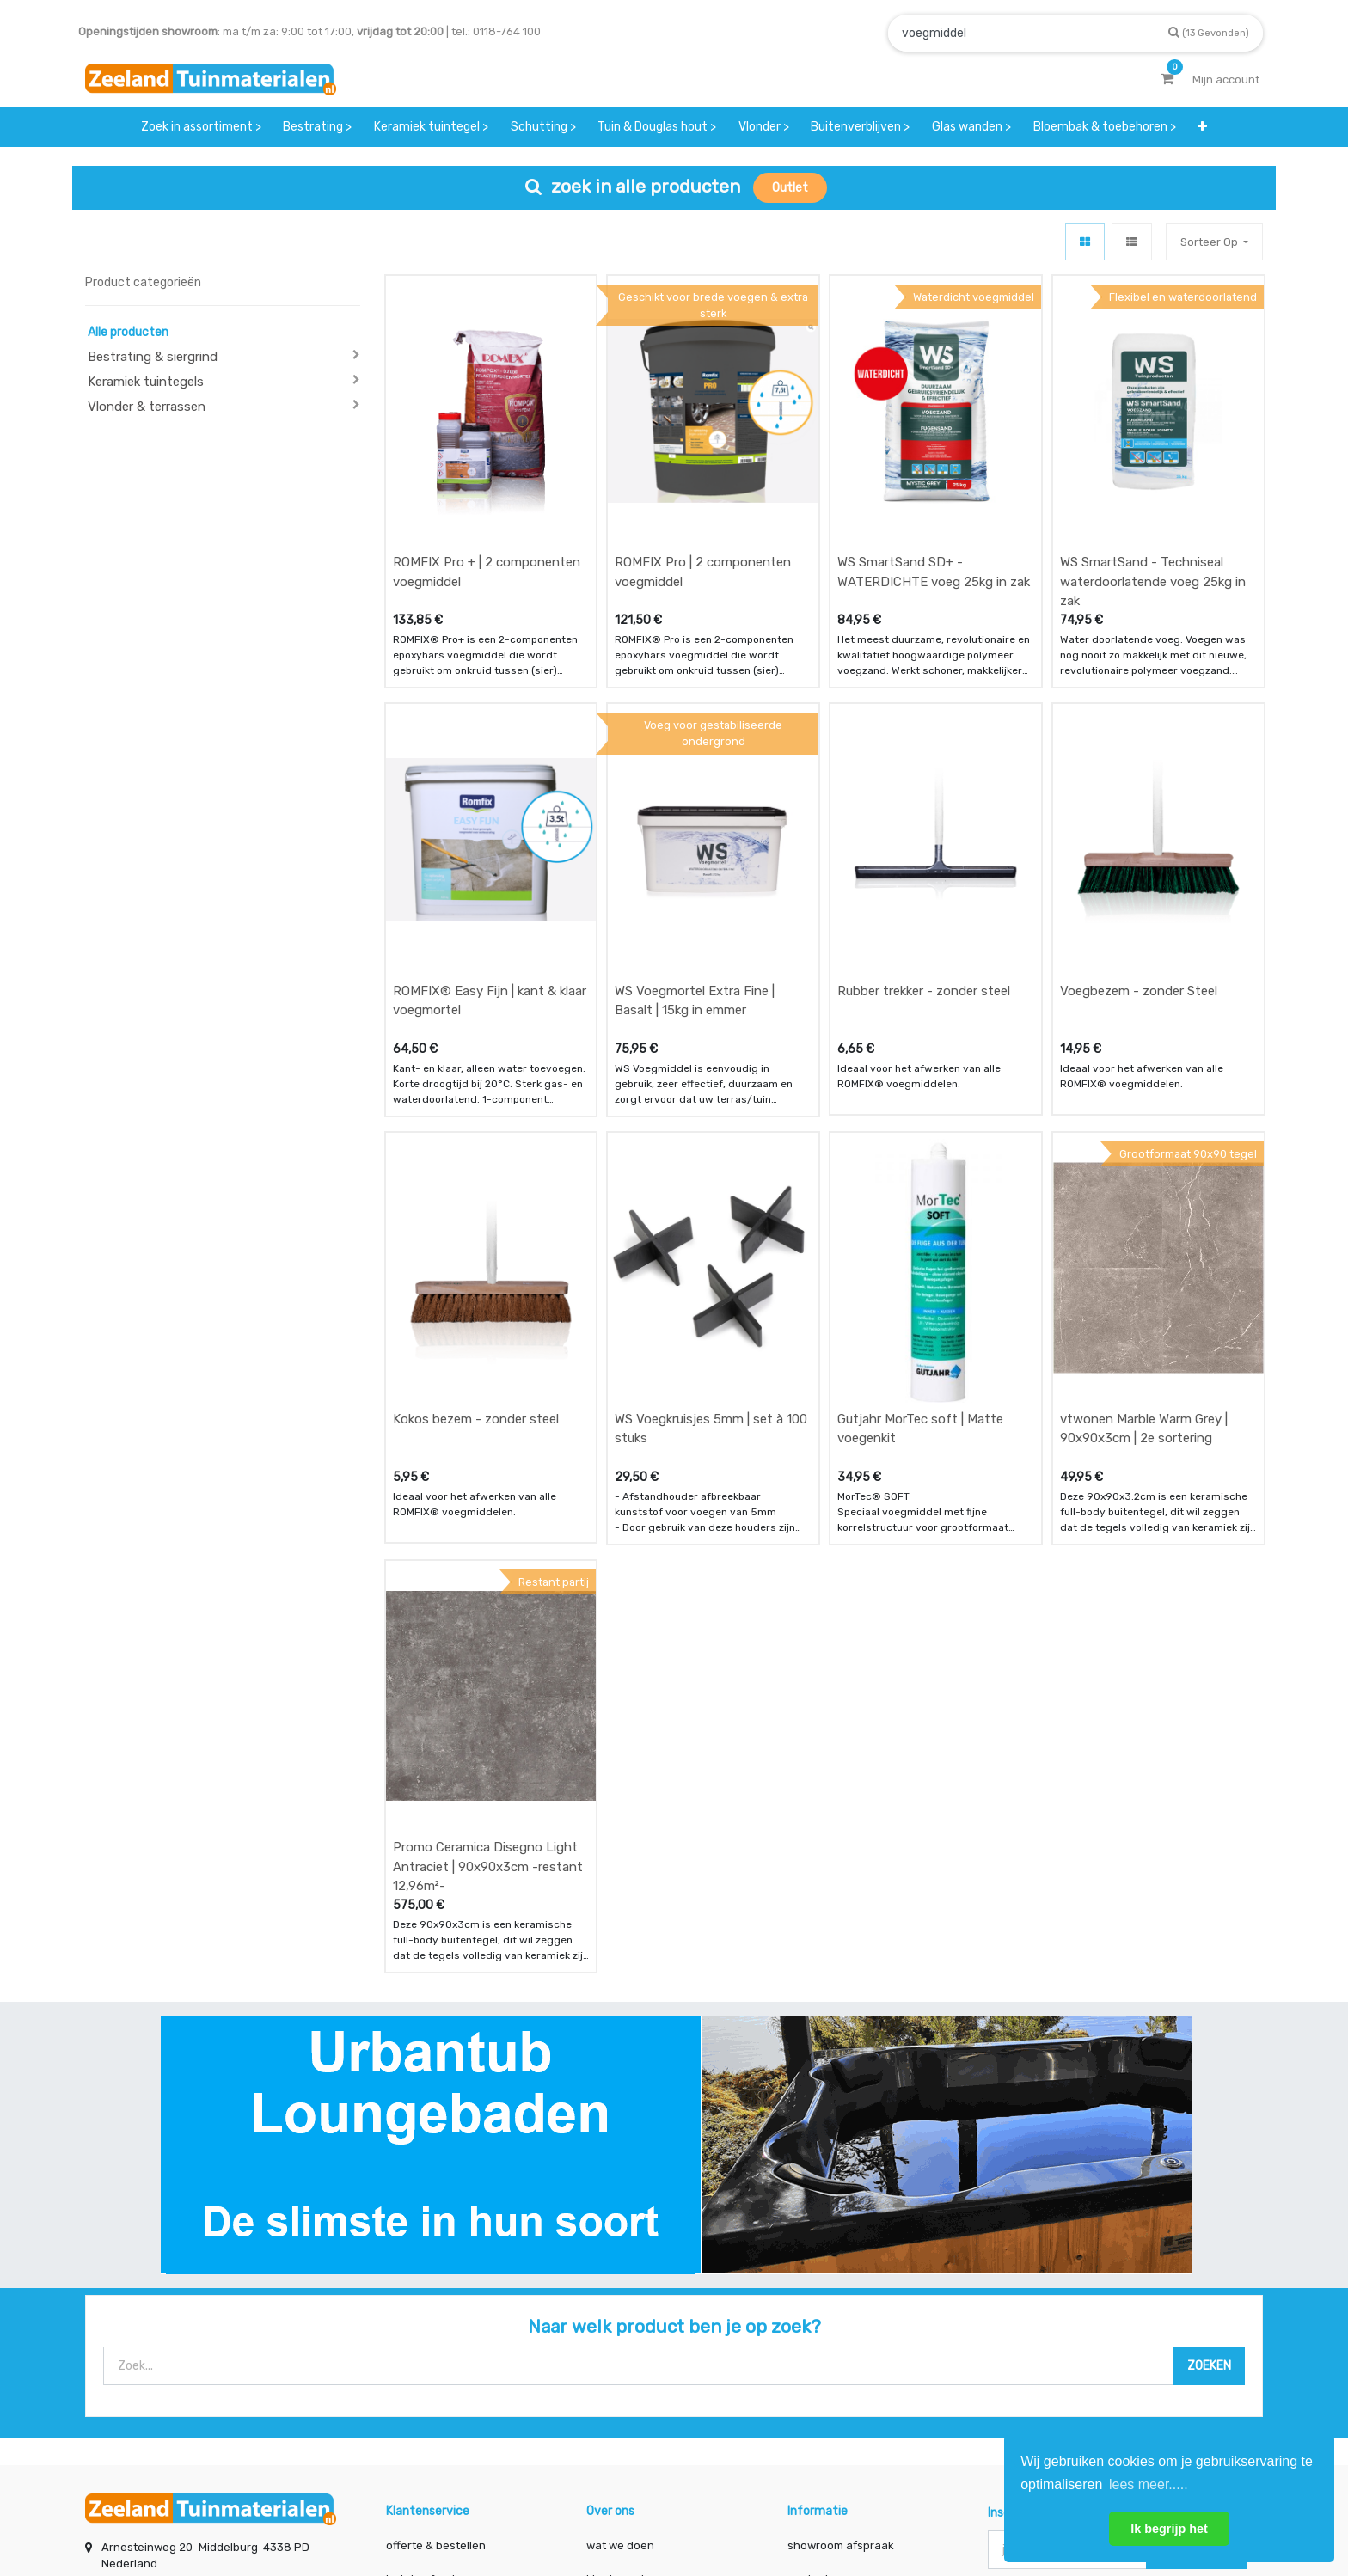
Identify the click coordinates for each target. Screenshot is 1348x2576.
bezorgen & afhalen (439, 2385)
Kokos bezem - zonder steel (476, 1248)
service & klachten (435, 2420)
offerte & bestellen (437, 2317)
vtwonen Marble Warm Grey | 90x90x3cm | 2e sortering (1144, 1258)
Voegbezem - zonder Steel (1138, 876)
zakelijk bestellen (632, 2385)
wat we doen (620, 2317)
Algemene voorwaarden (588, 2505)
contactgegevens (834, 2352)
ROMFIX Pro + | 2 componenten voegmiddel (486, 515)
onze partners (825, 2420)
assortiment (819, 2385)
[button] (1202, 127)
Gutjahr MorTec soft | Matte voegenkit (920, 1258)
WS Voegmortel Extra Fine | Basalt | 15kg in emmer (695, 886)
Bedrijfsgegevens (729, 2505)
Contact (131, 2396)
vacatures (613, 2420)
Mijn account (460, 2505)
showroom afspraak (840, 2317)
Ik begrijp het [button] (1169, 2529)
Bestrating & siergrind (153, 356)
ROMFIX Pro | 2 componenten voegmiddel (703, 515)
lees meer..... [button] (1148, 2484)
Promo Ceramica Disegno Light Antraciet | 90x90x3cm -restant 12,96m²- (488, 1639)
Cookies (899, 2505)
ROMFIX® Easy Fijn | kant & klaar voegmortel (489, 886)
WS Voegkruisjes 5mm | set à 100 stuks (711, 1258)
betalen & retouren (436, 2352)
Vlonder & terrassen (146, 406)
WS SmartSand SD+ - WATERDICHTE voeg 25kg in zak (933, 515)
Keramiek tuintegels (146, 381)
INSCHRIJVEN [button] (1197, 2321)
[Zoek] (1209, 32)
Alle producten (128, 332)
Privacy (827, 2505)
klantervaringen (628, 2352)
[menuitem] (201, 127)
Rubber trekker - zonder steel (923, 876)
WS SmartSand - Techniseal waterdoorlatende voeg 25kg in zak (1153, 525)
